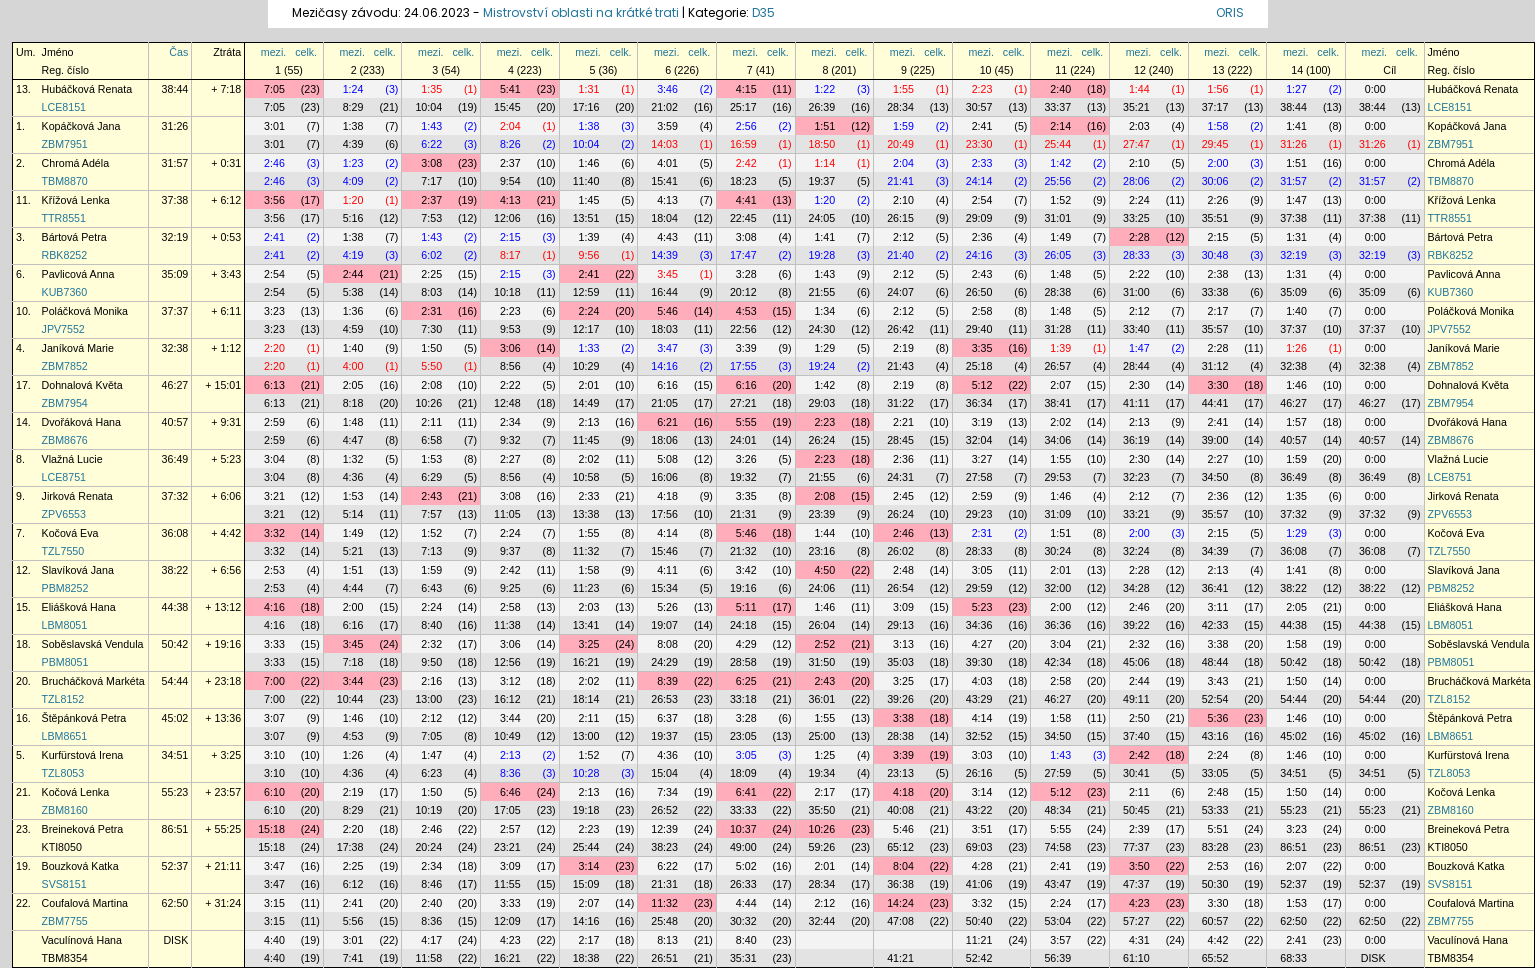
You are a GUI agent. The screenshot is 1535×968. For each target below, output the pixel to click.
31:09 (1057, 514)
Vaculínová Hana (82, 940)
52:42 (979, 958)
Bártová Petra (74, 237)
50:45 (1136, 810)
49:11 (1136, 699)
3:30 (1218, 385)
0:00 (1375, 89)
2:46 (274, 163)
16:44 (664, 292)
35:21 (1136, 107)
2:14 (1060, 126)
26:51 (664, 958)
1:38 (353, 126)
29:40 (979, 329)
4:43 (667, 237)
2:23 (982, 89)
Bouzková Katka (80, 866)
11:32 (586, 551)
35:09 (175, 274)
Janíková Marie (78, 348)
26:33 (743, 884)
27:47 (1136, 144)
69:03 (979, 847)
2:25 (431, 274)
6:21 (667, 422)
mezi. (273, 52)
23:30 (979, 144)
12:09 (507, 921)
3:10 (274, 755)
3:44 (353, 681)
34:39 (1215, 551)
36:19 (1136, 440)
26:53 (664, 699)
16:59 (743, 144)
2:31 (431, 311)
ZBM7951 (65, 144)
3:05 (982, 570)
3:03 (982, 755)
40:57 (175, 422)
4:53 (746, 311)
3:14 (982, 792)
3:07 (274, 718)
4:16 (274, 607)
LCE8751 (64, 477)
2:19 (903, 348)
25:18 (979, 366)
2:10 (1139, 163)
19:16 (743, 588)
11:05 (507, 514)
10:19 (428, 810)
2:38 (1218, 274)
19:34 (822, 773)
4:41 (746, 200)
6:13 (274, 385)
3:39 (746, 348)
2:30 (1139, 385)
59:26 (822, 847)
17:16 (586, 107)
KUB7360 (65, 292)
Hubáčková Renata (87, 89)
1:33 (589, 348)
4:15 (746, 89)
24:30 (822, 329)
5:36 (1218, 718)
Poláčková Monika (85, 311)
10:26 (428, 403)
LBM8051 (65, 625)
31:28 (1057, 329)
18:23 (743, 181)
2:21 (903, 422)
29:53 (1057, 477)
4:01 (667, 163)
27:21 (743, 403)
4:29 (746, 644)
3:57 (1060, 940)
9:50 (431, 662)
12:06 (507, 218)
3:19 (982, 422)
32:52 (979, 736)
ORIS (1230, 12)
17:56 (664, 514)
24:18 (743, 625)
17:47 (743, 255)
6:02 (431, 255)
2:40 (1060, 89)
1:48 (1060, 274)
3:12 (510, 681)
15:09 (586, 884)
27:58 (979, 477)
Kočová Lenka (76, 792)
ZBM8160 (65, 810)
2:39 (1139, 829)
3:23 (274, 311)
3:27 (982, 459)
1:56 (1218, 89)
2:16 (431, 681)
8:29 (353, 107)
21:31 (743, 514)
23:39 (822, 514)
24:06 (822, 588)
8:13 (667, 940)
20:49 (900, 144)
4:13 (510, 200)
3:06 (510, 348)
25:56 (1057, 181)
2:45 (903, 496)
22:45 (743, 218)
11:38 (507, 625)
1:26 (1296, 348)
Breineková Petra (83, 829)
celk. (306, 52)
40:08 (900, 810)
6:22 (431, 144)
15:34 (664, 588)
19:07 (664, 625)
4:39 (353, 144)
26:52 (664, 810)
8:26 (510, 144)
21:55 (822, 292)
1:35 (431, 89)
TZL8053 (63, 773)
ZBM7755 (65, 921)
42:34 (1057, 662)
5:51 (1218, 829)
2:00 (1218, 163)
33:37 (1057, 107)
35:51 (1215, 218)
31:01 (1057, 218)
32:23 (1136, 477)
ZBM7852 (65, 366)
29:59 (979, 588)
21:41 (900, 181)
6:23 (431, 773)
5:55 (746, 422)
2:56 (746, 126)
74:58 (1057, 847)
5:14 (353, 514)
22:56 (743, 329)
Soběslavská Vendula (93, 644)
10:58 (586, 477)
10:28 (586, 773)
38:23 (664, 847)
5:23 (982, 607)
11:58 (428, 958)
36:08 (175, 533)
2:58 (982, 311)
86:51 (175, 829)
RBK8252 (65, 255)
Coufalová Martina (85, 903)
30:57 (979, 107)
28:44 (1136, 366)
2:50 (1139, 718)
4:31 (1139, 940)
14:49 (586, 403)
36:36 (1057, 625)
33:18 (743, 699)
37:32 (175, 496)
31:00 (1136, 292)
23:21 (507, 847)
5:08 (667, 459)
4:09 (353, 181)
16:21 (586, 662)
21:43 (900, 366)
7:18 (353, 662)
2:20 (274, 348)
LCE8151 (64, 107)
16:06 (664, 477)
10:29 (586, 366)
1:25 (824, 755)
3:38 (1218, 644)
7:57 (431, 514)
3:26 (746, 459)
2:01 (589, 385)
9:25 (510, 588)
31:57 (175, 163)
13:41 (586, 625)
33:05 (1215, 773)
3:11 (1218, 607)
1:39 (589, 237)
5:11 (746, 607)
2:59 (274, 422)
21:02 (664, 107)
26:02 (900, 551)
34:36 (979, 625)
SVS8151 (64, 884)
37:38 (175, 200)
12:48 (507, 403)
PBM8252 (65, 588)
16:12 (507, 699)
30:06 (1215, 181)
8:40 (431, 625)
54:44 (175, 681)
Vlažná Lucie (72, 459)
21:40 (900, 255)
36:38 (900, 884)
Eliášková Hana (79, 607)
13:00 (428, 699)
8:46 (431, 884)
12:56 (507, 662)
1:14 (824, 163)
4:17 (431, 940)
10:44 (350, 699)
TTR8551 (64, 218)
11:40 (586, 181)
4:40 (274, 940)
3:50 (1139, 866)
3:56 (274, 200)
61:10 (1136, 958)
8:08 (667, 644)
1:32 (353, 459)
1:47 (1296, 200)
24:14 (979, 181)
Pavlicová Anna (78, 274)
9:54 (510, 181)
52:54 (1215, 699)
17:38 (350, 847)
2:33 (982, 163)
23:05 (743, 736)
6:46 (510, 792)
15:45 (507, 107)
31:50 (822, 662)
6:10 (274, 792)
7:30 (431, 329)
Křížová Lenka (76, 200)
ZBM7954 (65, 403)
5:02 (746, 866)
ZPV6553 (64, 514)
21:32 (743, 551)
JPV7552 (63, 329)
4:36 (353, 477)
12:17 (586, 329)
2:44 (353, 274)
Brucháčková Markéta (93, 681)
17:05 (507, 810)
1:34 (824, 311)
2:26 (1218, 200)
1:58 (1218, 126)
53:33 (1215, 810)
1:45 (589, 200)
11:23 (586, 588)
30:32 (743, 921)
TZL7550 (63, 551)
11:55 (507, 884)
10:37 (743, 829)
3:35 (982, 348)
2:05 (353, 385)
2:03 (1139, 126)
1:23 (353, 163)
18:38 (586, 958)
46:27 (175, 385)
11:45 (586, 440)
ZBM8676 (65, 440)
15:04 (664, 773)
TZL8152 (63, 699)
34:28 (1136, 588)
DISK (175, 940)
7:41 (353, 958)
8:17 (510, 255)
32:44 (822, 921)
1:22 (824, 89)
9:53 (510, 329)
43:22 (979, 810)
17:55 (743, 366)
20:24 (428, 847)
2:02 (1060, 422)
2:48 (903, 570)
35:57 (1215, 329)
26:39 (822, 107)
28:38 (1057, 292)
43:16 (1215, 736)
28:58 (743, 662)
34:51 (175, 755)
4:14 (667, 533)
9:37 (510, 551)
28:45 (900, 440)
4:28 (982, 866)
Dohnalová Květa (82, 385)
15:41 (664, 181)
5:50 (431, 366)
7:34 (667, 792)
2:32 (431, 644)
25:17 (743, 107)
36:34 (979, 403)
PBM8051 (65, 662)
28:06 (1136, 181)
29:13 (900, 625)
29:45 (1215, 144)
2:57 (510, 829)
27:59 (1057, 773)
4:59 (353, 329)
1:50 (431, 348)
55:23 (175, 792)
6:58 (431, 440)
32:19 (175, 237)
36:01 (822, 699)
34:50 (1215, 477)
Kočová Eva (70, 533)
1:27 (1296, 89)
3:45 (667, 274)
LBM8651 (65, 736)
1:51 (824, 126)
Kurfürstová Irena (83, 755)
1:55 (903, 89)
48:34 (1057, 810)
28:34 (900, 107)
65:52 (1215, 958)
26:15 (900, 218)
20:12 (743, 292)
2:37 (510, 163)
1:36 (353, 311)
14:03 (664, 144)
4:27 (982, 644)
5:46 (667, 311)
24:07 (900, 292)
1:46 (589, 163)
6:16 (667, 385)
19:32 (743, 477)
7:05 (274, 89)
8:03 (431, 292)
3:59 (667, 126)
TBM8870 (65, 181)
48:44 (1215, 662)
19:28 (822, 255)
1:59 (903, 126)
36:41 (1215, 588)
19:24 (822, 366)
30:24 (1057, 551)
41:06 (979, 884)
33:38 (1215, 292)
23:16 (822, 551)
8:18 (353, 403)
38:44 (175, 89)
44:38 (175, 607)
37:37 (175, 311)
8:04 (903, 866)
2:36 (982, 237)
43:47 (1057, 884)
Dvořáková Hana (81, 422)
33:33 (743, 810)
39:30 (979, 662)
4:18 (667, 496)
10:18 (507, 292)
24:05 (822, 218)
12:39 (664, 829)
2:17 (1218, 311)
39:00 (1215, 440)
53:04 (1057, 921)
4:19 (353, 255)
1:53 (431, 459)
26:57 (1057, 366)
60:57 (1215, 921)
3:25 (589, 644)
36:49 (175, 459)
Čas (178, 52)
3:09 (903, 607)
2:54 (982, 200)
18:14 (586, 699)
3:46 (667, 89)
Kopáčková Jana (81, 126)
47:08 (900, 921)
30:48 (1215, 255)
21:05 (664, 403)
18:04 (664, 218)
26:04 (822, 625)
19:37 (822, 181)
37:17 (1215, 107)
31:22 (900, 403)
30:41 (1136, 773)
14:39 (664, 255)
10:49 (507, 736)
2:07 (1060, 385)
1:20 (353, 200)
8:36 (510, 773)
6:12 (353, 884)
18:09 (743, 773)
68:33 (1293, 958)
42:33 (1215, 625)
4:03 (982, 681)
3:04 (274, 459)
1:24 (353, 89)
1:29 (824, 348)
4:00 (353, 366)
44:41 (1215, 403)
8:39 (667, 681)
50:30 (1215, 884)
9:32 (510, 440)
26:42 (900, 329)
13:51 (586, 218)
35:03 (900, 662)
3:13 (903, 644)
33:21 (1136, 514)
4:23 (1139, 903)
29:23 (979, 514)
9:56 (589, 255)
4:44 (353, 588)
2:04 (510, 126)
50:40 (979, 921)
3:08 (431, 163)
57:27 (1136, 921)
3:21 (274, 496)
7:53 (431, 218)
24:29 (664, 662)
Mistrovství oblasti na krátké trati (581, 12)
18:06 (664, 440)
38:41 (1057, 403)
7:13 (431, 551)
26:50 (979, 292)
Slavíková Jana (78, 570)
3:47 (667, 348)
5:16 (353, 218)
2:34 (510, 422)
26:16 (979, 773)
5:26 (667, 607)
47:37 (1136, 884)
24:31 (900, 477)
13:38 (586, 514)
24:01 (743, 440)
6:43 (431, 588)
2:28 (1139, 237)
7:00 (274, 681)
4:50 (824, 570)
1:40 (1296, 311)
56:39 (1057, 958)
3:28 (746, 274)
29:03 (822, 403)
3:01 (274, 126)
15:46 (664, 551)
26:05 (1057, 255)
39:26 (900, 699)
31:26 (175, 126)
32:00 (1057, 588)
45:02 (175, 718)
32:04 (979, 440)
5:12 (982, 385)
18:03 (664, 329)
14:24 (900, 903)
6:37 (667, 718)
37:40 (1136, 736)
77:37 (1136, 847)
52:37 (175, 866)
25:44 (1057, 144)
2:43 (982, 274)
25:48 (664, 921)
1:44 (1139, 89)
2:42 (746, 163)
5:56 (353, 921)
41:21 (900, 958)
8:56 (510, 366)
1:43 (431, 126)
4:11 (667, 570)
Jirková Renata (77, 496)
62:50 (175, 903)
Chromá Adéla (76, 163)
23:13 (900, 773)
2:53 (274, 570)
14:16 (664, 366)
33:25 (1136, 218)
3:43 (1218, 681)
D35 (763, 12)
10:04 (428, 107)
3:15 (274, 903)
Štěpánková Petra (84, 718)
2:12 (903, 237)
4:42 (1218, 940)
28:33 (1136, 255)
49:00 (743, 847)
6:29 (431, 477)
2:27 (510, 459)
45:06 (1136, 662)
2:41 (982, 126)
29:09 (979, 218)
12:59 (586, 292)
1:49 (1060, 237)
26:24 (822, 440)
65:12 (900, 847)
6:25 (746, 681)
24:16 (979, 255)
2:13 (589, 422)
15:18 (271, 829)
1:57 (1296, 422)
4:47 (353, 440)
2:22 (1139, 274)
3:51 (982, 829)
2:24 (1139, 200)
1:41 (1296, 126)
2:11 (431, 422)
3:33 (274, 644)
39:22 (1136, 625)
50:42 (175, 644)
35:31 (743, 958)
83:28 (1215, 847)
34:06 (1057, 440)
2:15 (510, 237)
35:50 (822, 810)
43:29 (979, 699)
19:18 (586, 810)
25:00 (822, 736)
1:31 (589, 89)
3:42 (746, 570)
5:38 (353, 292)
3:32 (274, 533)
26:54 (900, 588)
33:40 (1136, 329)
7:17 (431, 181)
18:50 (822, 144)
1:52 (1060, 200)
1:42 (1060, 163)
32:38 (175, 348)
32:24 (1136, 551)
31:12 (1215, 366)
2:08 (431, 385)
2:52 (824, 644)
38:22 (175, 570)
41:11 (1136, 403)
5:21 (353, 551)
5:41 (510, 89)
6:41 (746, 792)
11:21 (979, 940)
